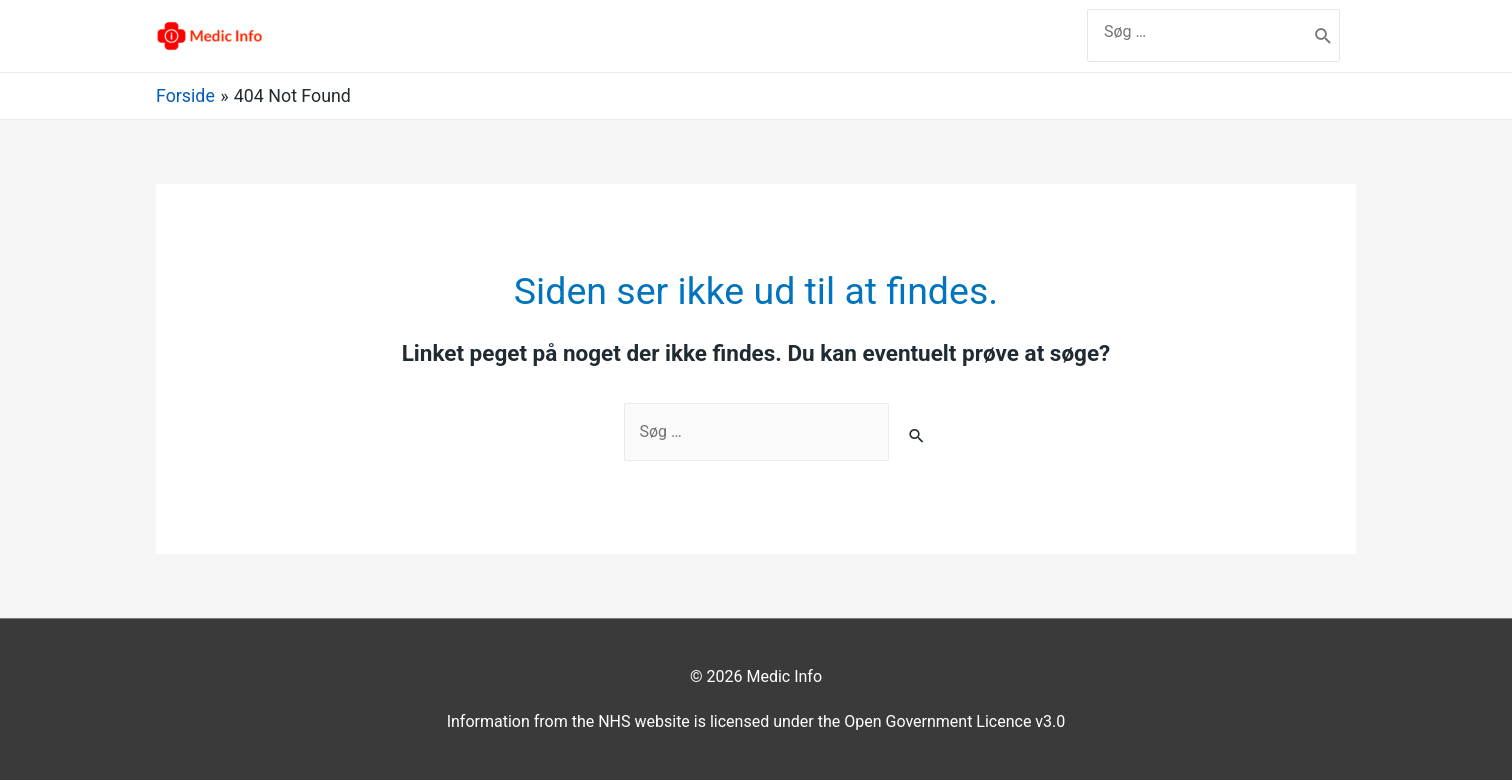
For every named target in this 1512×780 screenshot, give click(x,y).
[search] (1197, 31)
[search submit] (1323, 35)
